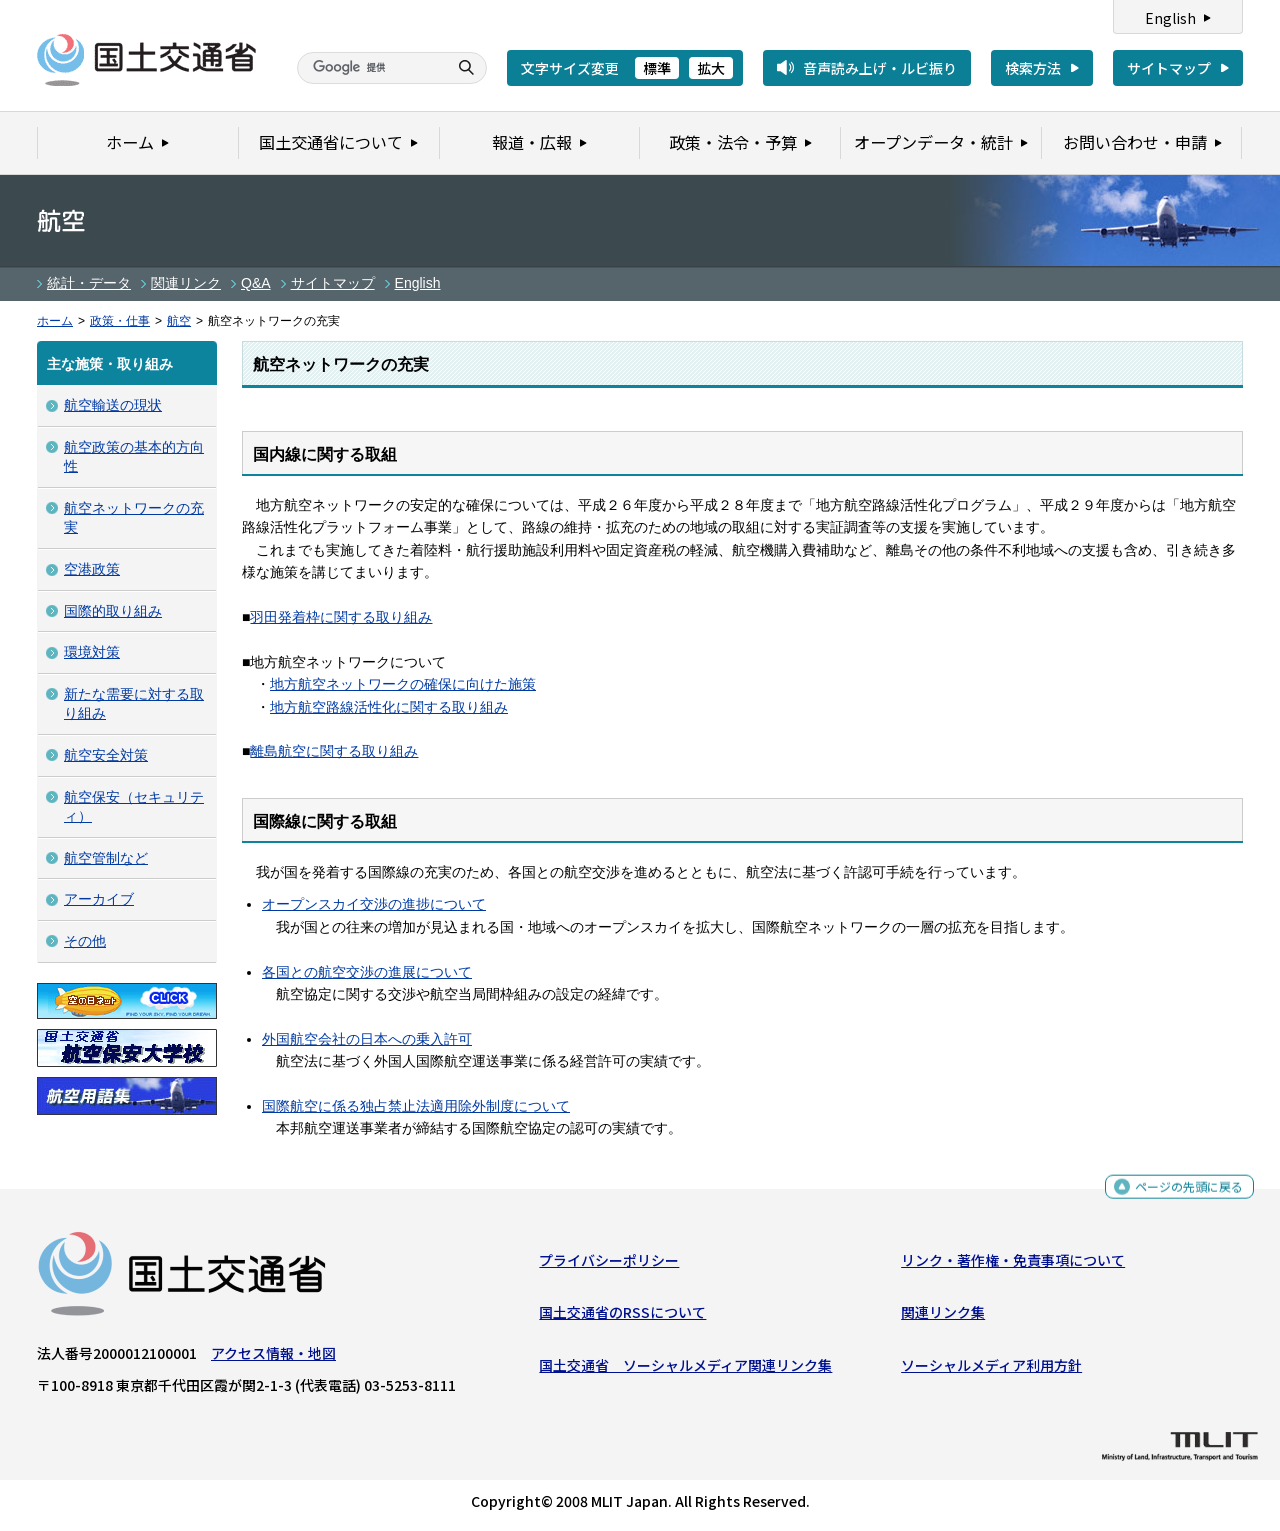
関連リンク (186, 283)
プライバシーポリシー (609, 1265)
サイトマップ (1169, 68)
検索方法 (1033, 68)
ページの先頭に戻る (1181, 1192)
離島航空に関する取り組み (334, 751)
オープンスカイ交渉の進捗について (374, 904)
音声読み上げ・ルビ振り (880, 68)
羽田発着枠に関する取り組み (341, 617)
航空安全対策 (106, 755)
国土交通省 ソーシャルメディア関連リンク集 (685, 1369)
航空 (179, 321)
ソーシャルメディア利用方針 (991, 1369)
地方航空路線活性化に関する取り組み (389, 707)
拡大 (711, 68)
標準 (657, 68)
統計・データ (89, 283)
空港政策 (92, 569)
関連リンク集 (943, 1317)
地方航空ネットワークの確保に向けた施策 (403, 684)
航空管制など (106, 858)
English (1170, 18)
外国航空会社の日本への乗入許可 (367, 1039)
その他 (85, 941)
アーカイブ (99, 899)
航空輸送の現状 (113, 405)
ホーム (55, 321)
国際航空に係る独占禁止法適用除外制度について (416, 1106)
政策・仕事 (120, 321)
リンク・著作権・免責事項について (1013, 1265)
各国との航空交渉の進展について (367, 972)
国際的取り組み (113, 611)
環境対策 (92, 652)
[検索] (370, 68)
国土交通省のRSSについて (622, 1317)
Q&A (256, 283)
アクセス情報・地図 (273, 1358)
